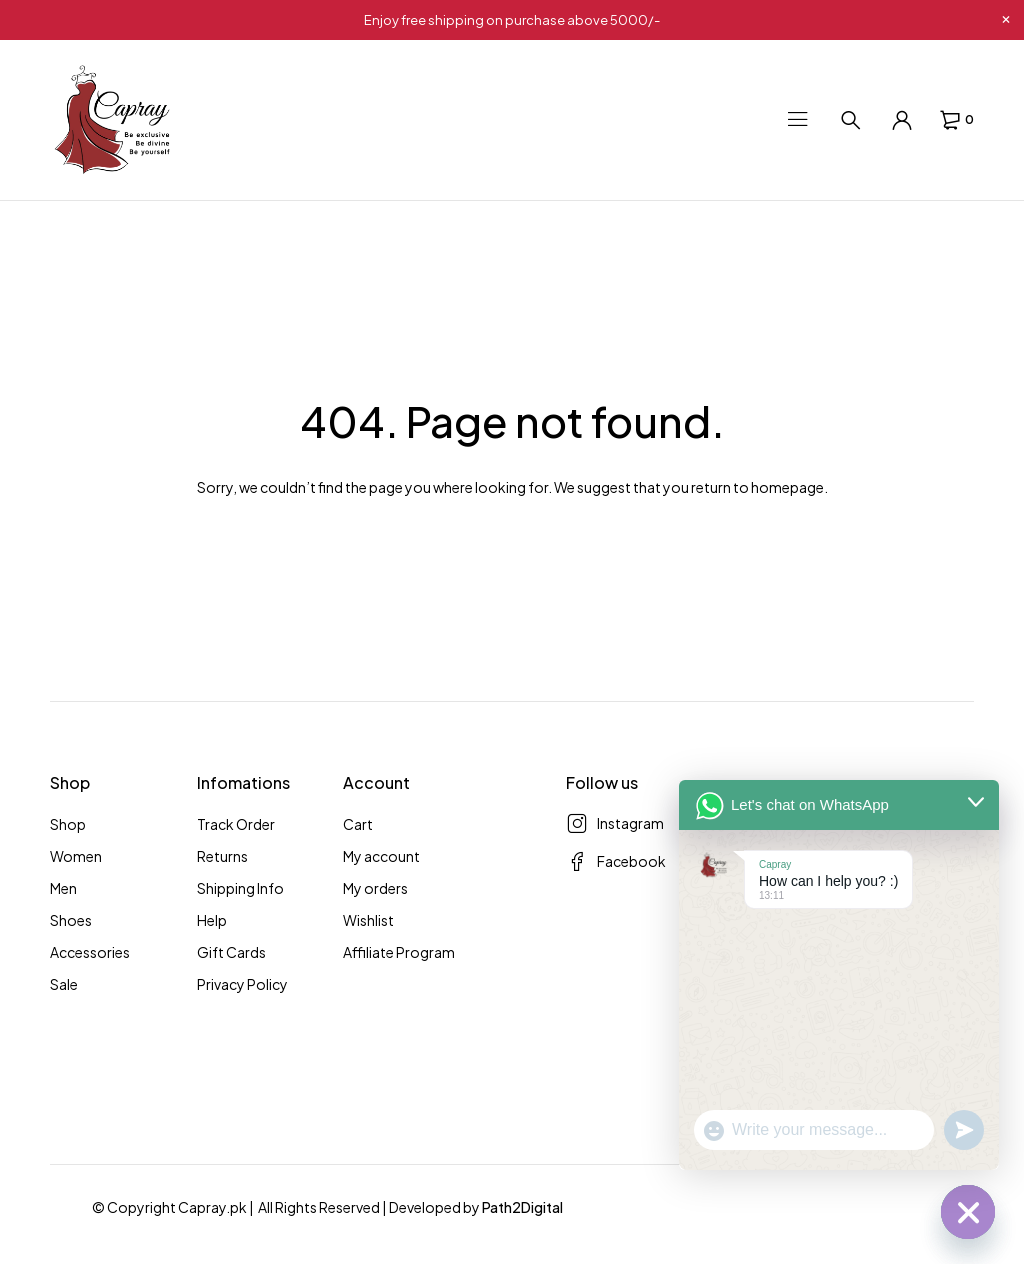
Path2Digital (522, 1207)
